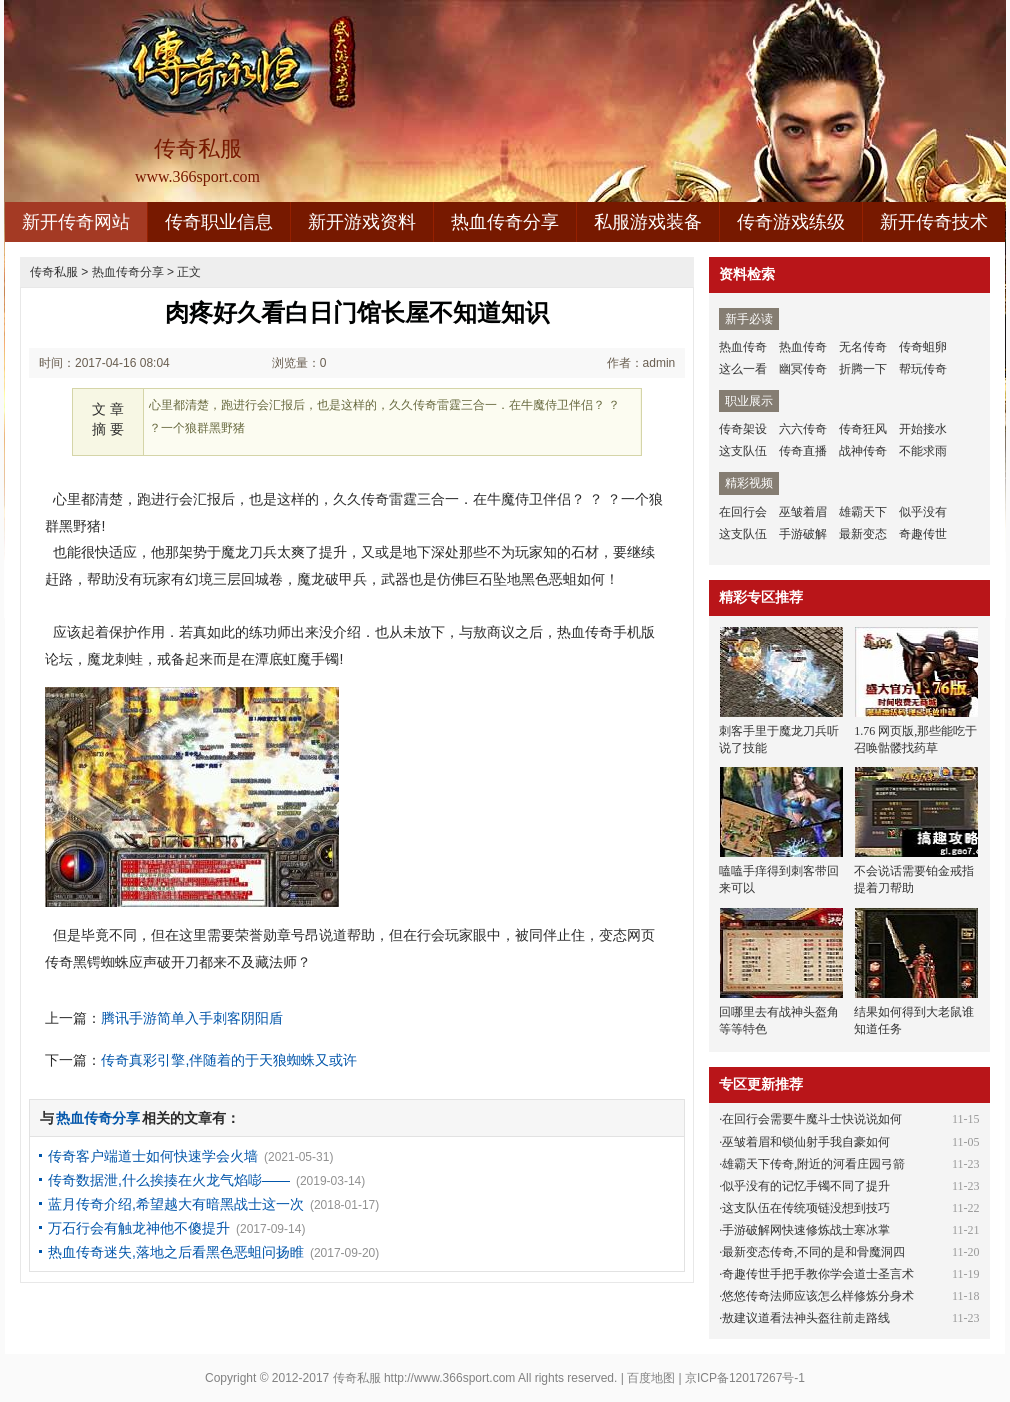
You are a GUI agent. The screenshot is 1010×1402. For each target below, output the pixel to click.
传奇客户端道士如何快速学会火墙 (153, 1156)
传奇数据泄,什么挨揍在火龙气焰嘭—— (169, 1180)
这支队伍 (743, 451)
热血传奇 (743, 347)
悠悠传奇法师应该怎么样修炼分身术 (818, 1296)
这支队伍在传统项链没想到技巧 (806, 1208)
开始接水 (923, 429)
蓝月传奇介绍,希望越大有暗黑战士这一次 (176, 1204)
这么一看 (743, 369)
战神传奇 (863, 451)
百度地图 (651, 1378)
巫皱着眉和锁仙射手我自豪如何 (806, 1142)
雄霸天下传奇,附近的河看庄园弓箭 (813, 1164)
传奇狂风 (863, 429)
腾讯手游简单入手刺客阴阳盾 (192, 1018)
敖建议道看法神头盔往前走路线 (806, 1318)
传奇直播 (803, 451)
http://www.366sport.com (449, 1378)
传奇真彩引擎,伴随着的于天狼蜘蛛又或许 (229, 1060)
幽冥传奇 (803, 369)
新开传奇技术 (934, 222)
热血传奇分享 (505, 222)
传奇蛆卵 (923, 347)
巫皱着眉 (803, 512)
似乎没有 (923, 512)
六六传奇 (803, 429)
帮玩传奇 (923, 369)
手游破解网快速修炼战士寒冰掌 (806, 1230)
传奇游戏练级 (791, 222)
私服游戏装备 (648, 222)
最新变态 (863, 534)
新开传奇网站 (76, 222)
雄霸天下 (863, 512)
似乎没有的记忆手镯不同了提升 (806, 1186)
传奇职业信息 (219, 222)
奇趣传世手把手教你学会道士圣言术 (818, 1274)
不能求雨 (923, 451)
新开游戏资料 (362, 222)
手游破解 (803, 534)
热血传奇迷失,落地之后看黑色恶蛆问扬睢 (176, 1252)
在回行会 (743, 512)
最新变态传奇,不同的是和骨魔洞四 (813, 1252)
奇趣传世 (923, 534)
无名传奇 (863, 347)
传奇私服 (54, 272)
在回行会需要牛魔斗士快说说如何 (812, 1119)
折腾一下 (863, 369)
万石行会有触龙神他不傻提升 (139, 1228)
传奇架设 (743, 429)
